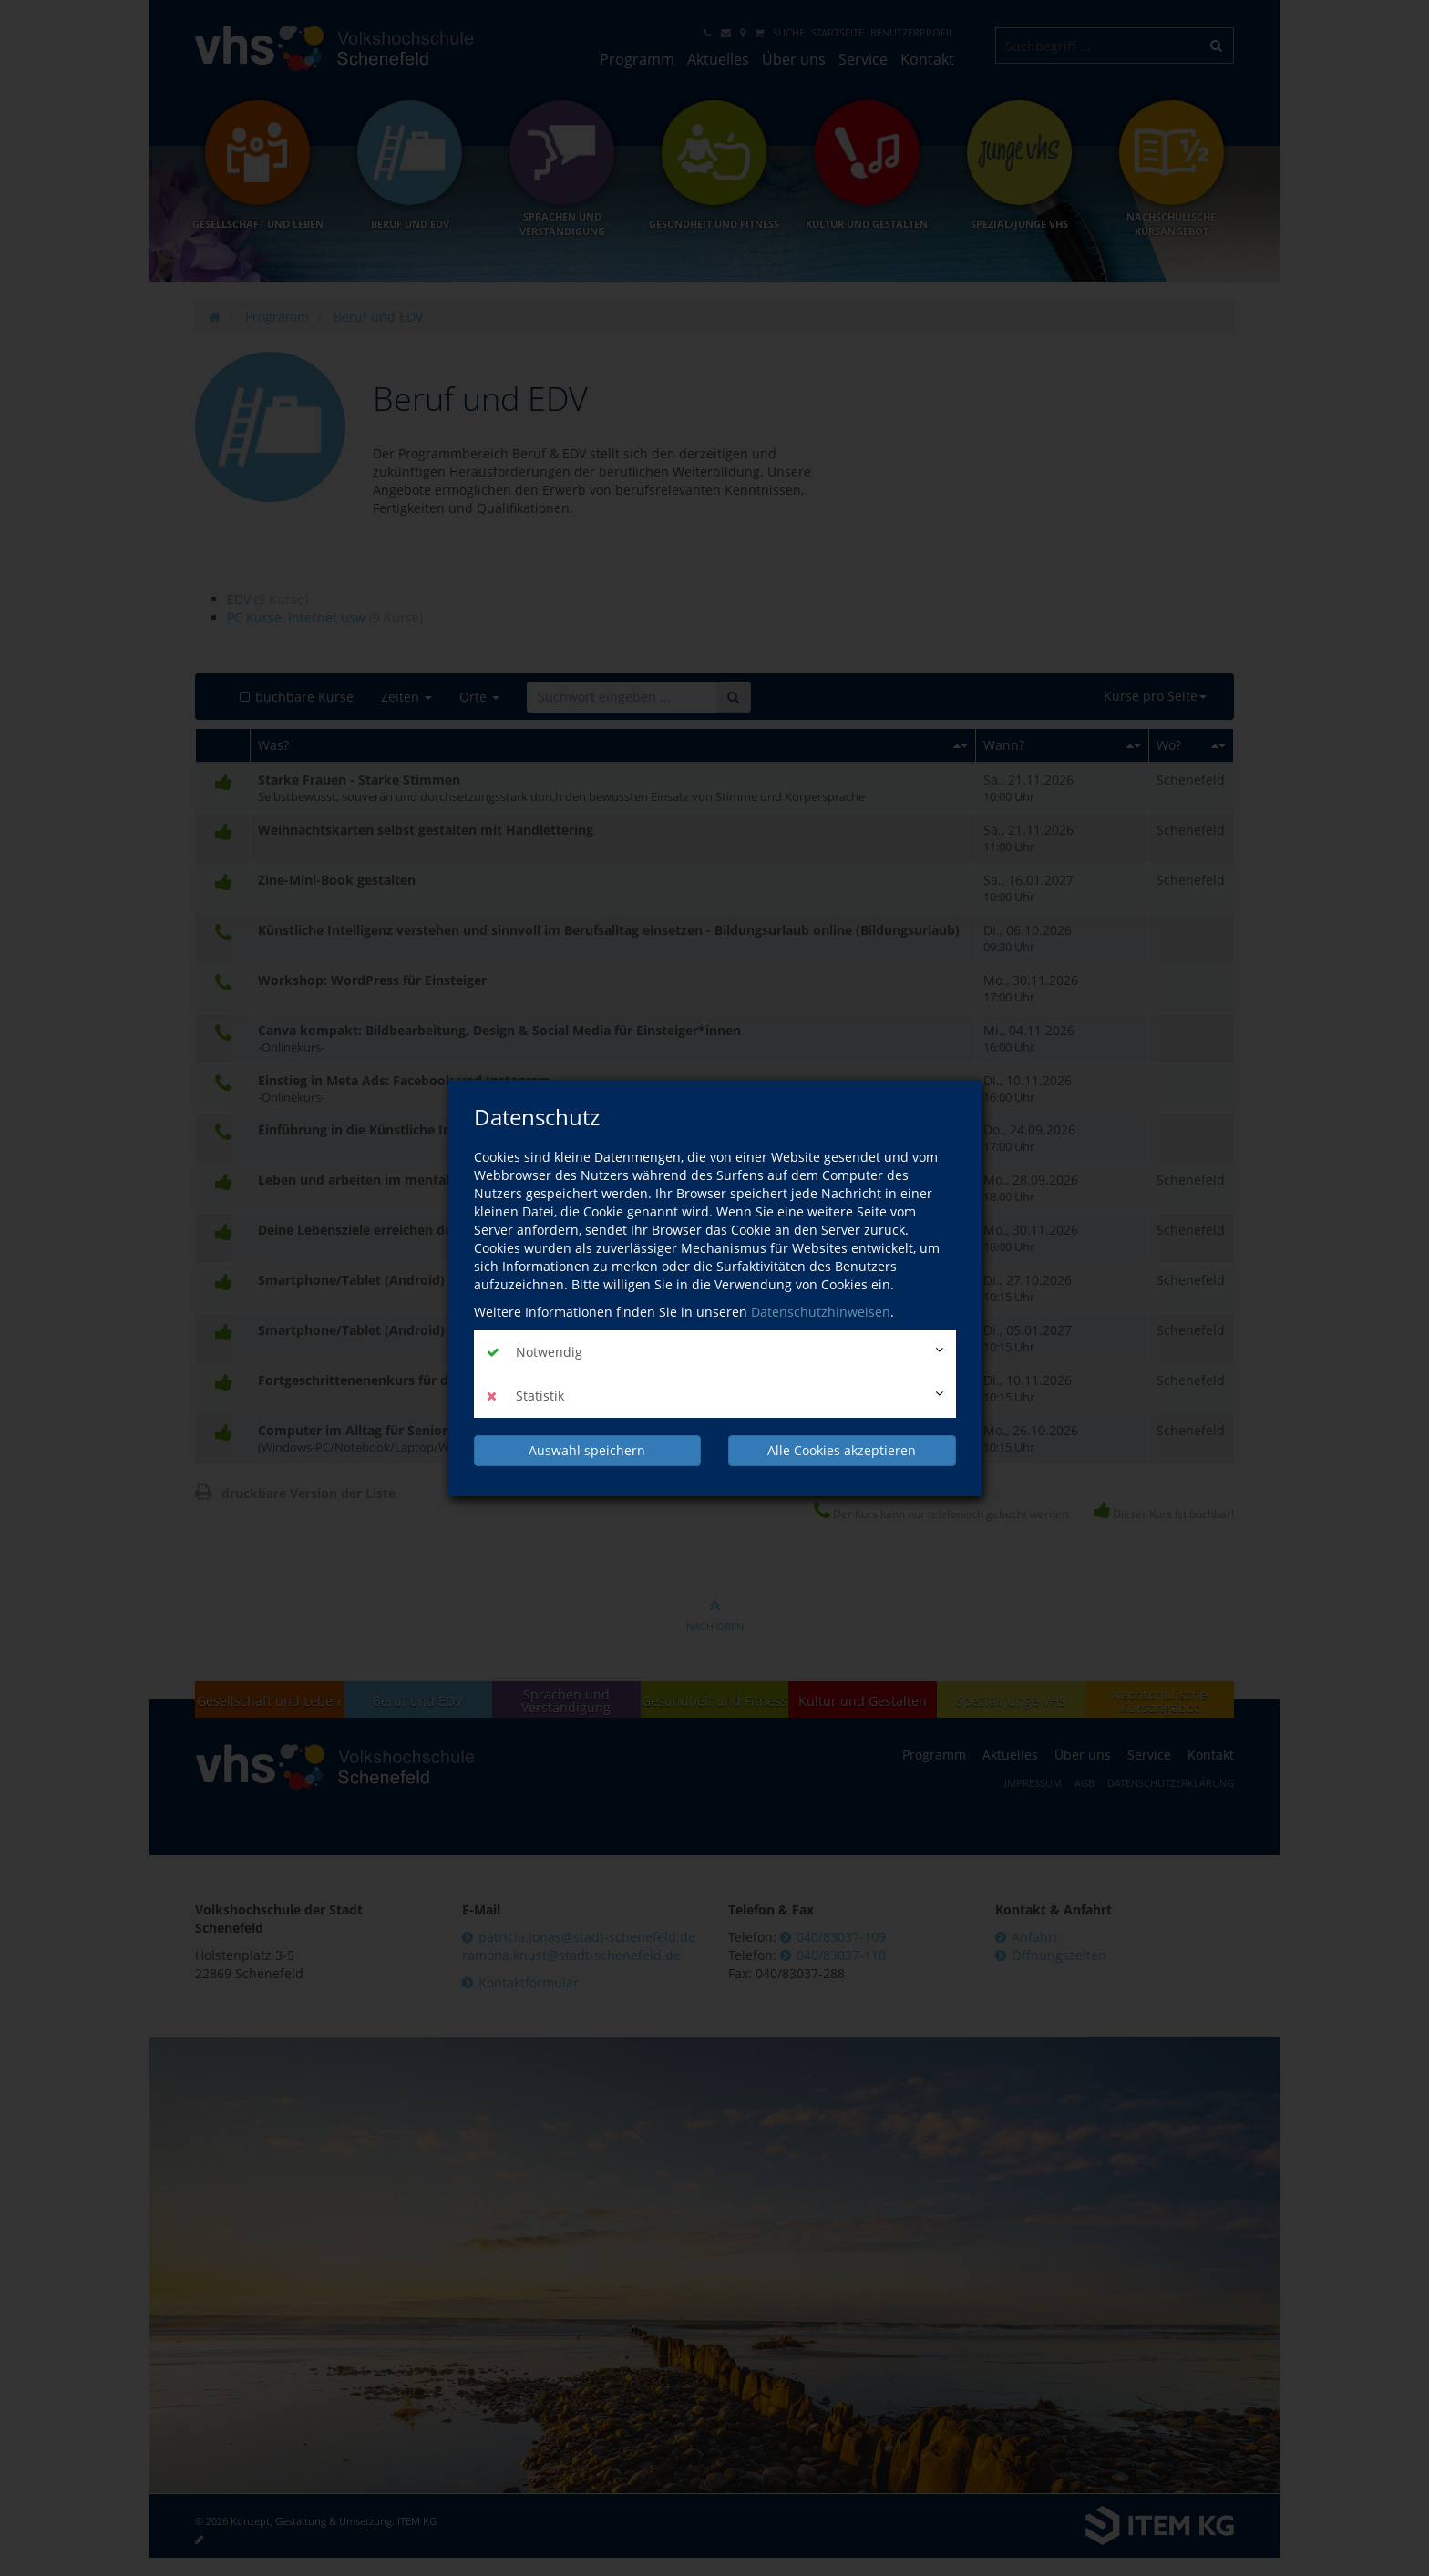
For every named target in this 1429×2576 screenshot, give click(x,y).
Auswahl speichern (587, 1450)
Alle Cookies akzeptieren (841, 1450)
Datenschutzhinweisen (820, 1311)
